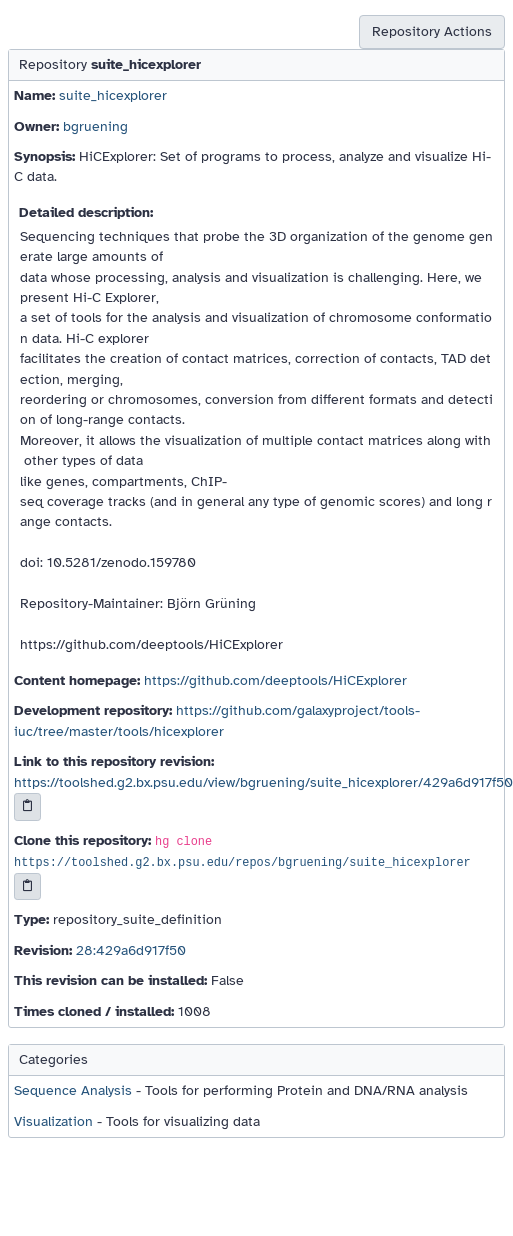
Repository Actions (432, 31)
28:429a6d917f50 (131, 950)
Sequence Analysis (73, 1090)
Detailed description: (86, 212)
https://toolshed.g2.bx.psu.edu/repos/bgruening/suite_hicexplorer (242, 863)
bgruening (95, 126)
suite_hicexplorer (113, 95)
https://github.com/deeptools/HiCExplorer (275, 680)
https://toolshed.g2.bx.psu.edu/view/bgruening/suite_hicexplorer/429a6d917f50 (263, 782)
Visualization (53, 1121)
